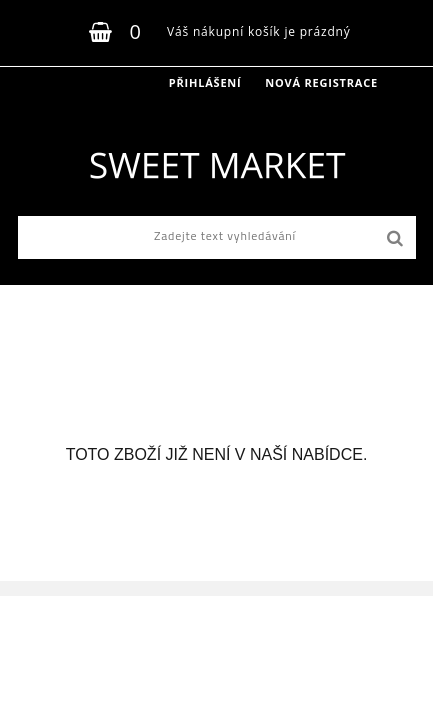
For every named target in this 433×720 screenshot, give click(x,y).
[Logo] (216, 165)
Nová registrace (321, 82)
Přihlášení (205, 82)
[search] (394, 239)
